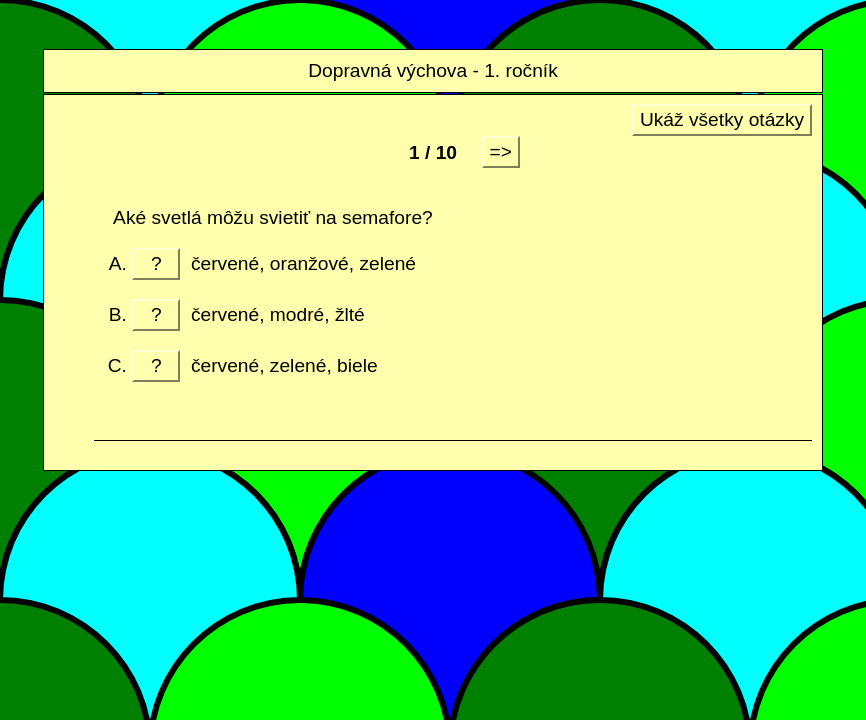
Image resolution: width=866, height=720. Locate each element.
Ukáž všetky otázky (722, 119)
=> (501, 151)
